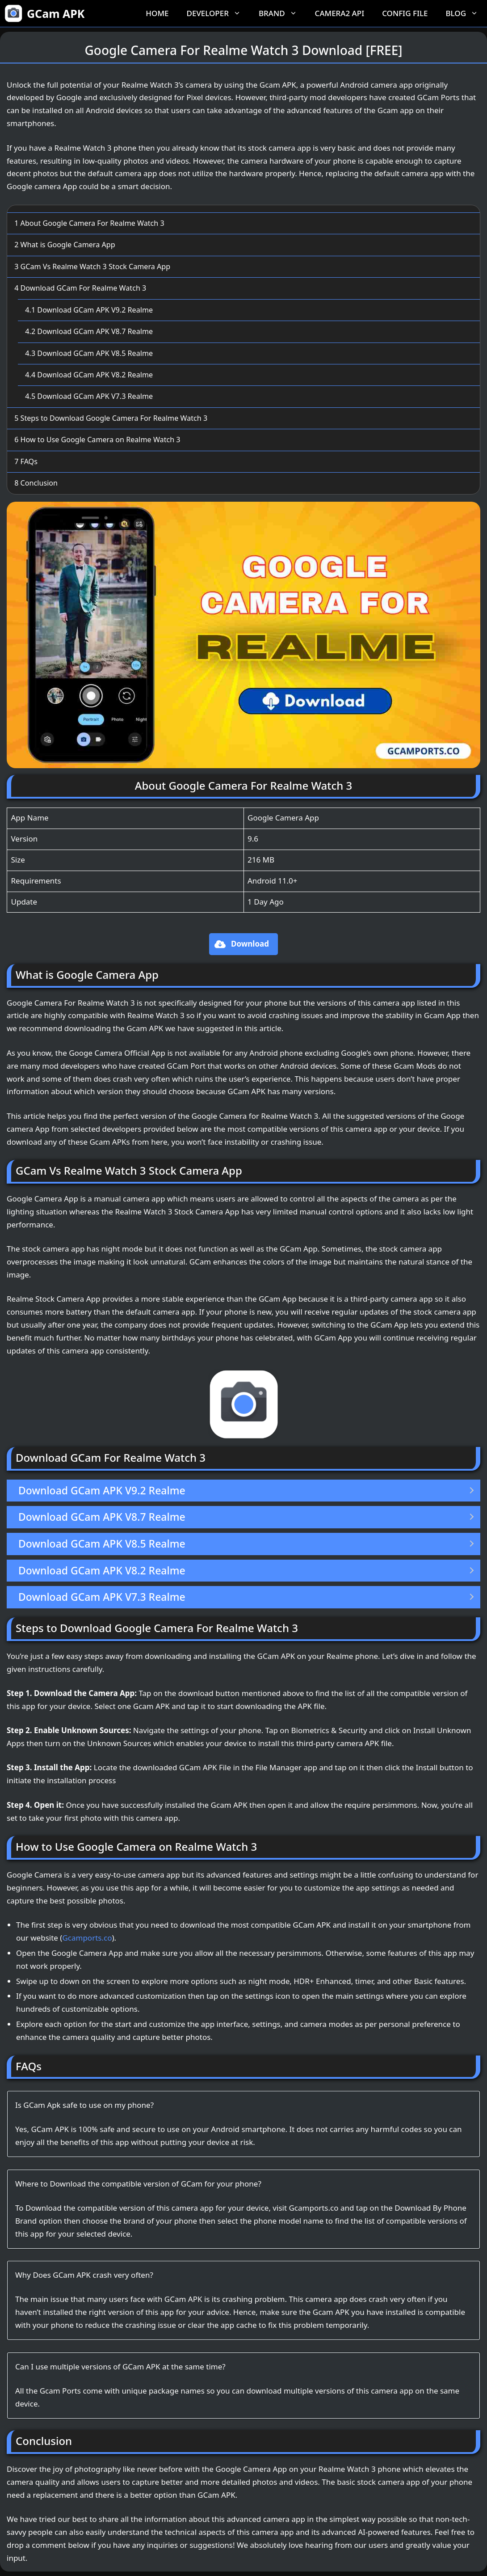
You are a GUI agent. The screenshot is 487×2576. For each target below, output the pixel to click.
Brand (282, 13)
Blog (466, 13)
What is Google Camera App (64, 245)
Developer (217, 13)
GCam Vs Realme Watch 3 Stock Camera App (92, 266)
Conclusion (36, 483)
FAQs (26, 461)
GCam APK (55, 13)
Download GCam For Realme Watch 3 (80, 288)
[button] (243, 944)
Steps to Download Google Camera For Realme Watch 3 (110, 418)
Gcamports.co (87, 1938)
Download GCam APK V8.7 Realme (89, 331)
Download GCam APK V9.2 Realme (89, 310)
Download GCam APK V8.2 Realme (89, 375)
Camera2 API (340, 13)
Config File (405, 13)
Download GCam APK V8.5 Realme (89, 353)
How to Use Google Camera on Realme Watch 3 (97, 439)
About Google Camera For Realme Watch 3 (89, 223)
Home (157, 13)
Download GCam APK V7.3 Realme (89, 396)
